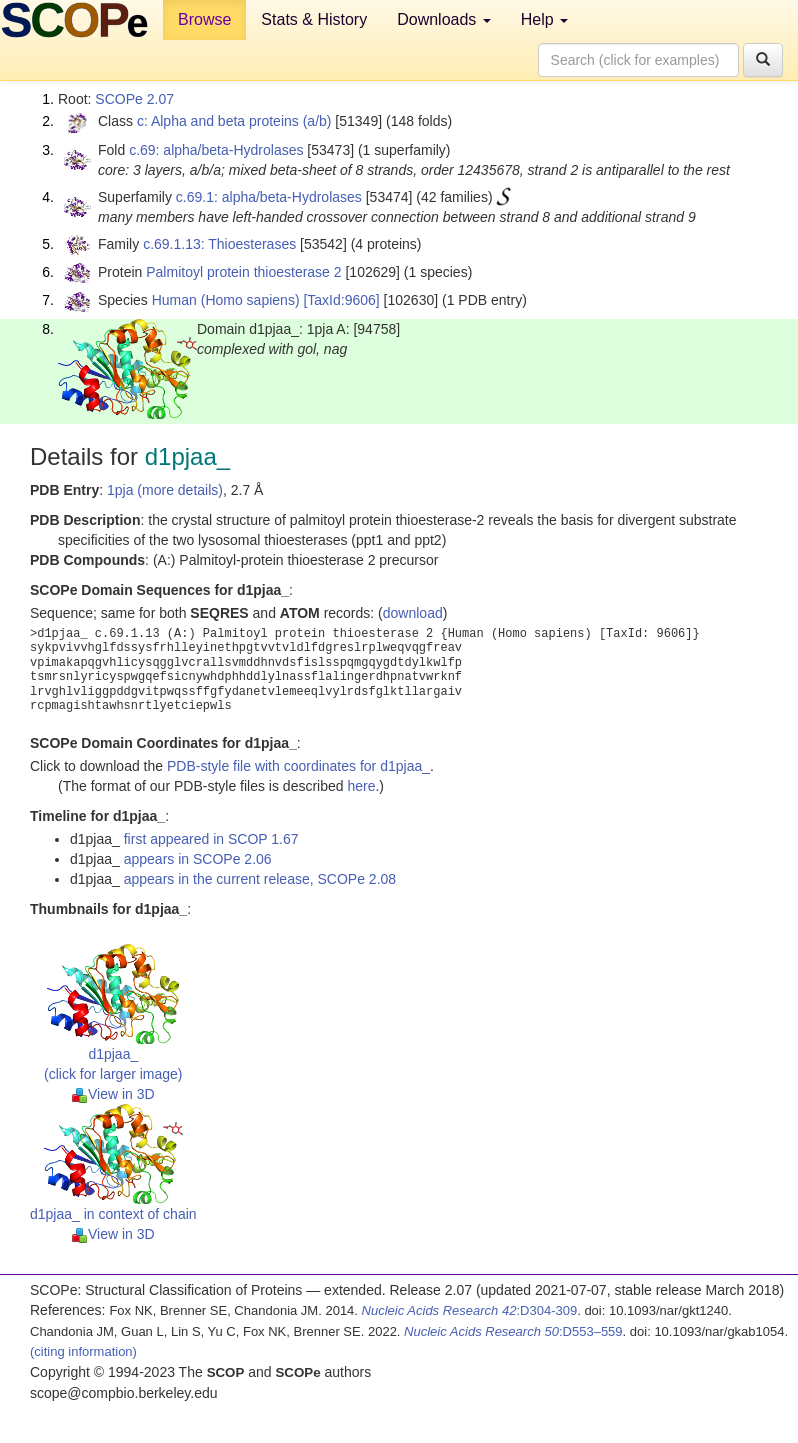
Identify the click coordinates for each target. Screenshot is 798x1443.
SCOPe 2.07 (134, 99)
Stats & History (314, 19)
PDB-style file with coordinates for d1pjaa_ (298, 766)
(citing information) (83, 1351)
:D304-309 (470, 1310)
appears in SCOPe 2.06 (198, 859)
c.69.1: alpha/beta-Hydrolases (269, 197)
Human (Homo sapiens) (226, 300)
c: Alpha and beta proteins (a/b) (234, 121)
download (413, 613)
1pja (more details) (165, 490)
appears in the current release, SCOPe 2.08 (260, 879)
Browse (204, 19)
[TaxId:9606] (341, 300)
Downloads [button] (444, 19)
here (361, 786)
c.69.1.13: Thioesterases (219, 244)
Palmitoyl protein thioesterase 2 (243, 272)
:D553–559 (513, 1331)
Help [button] (544, 19)
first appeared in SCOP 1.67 (211, 839)
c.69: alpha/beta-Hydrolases (216, 150)
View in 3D (113, 1094)
